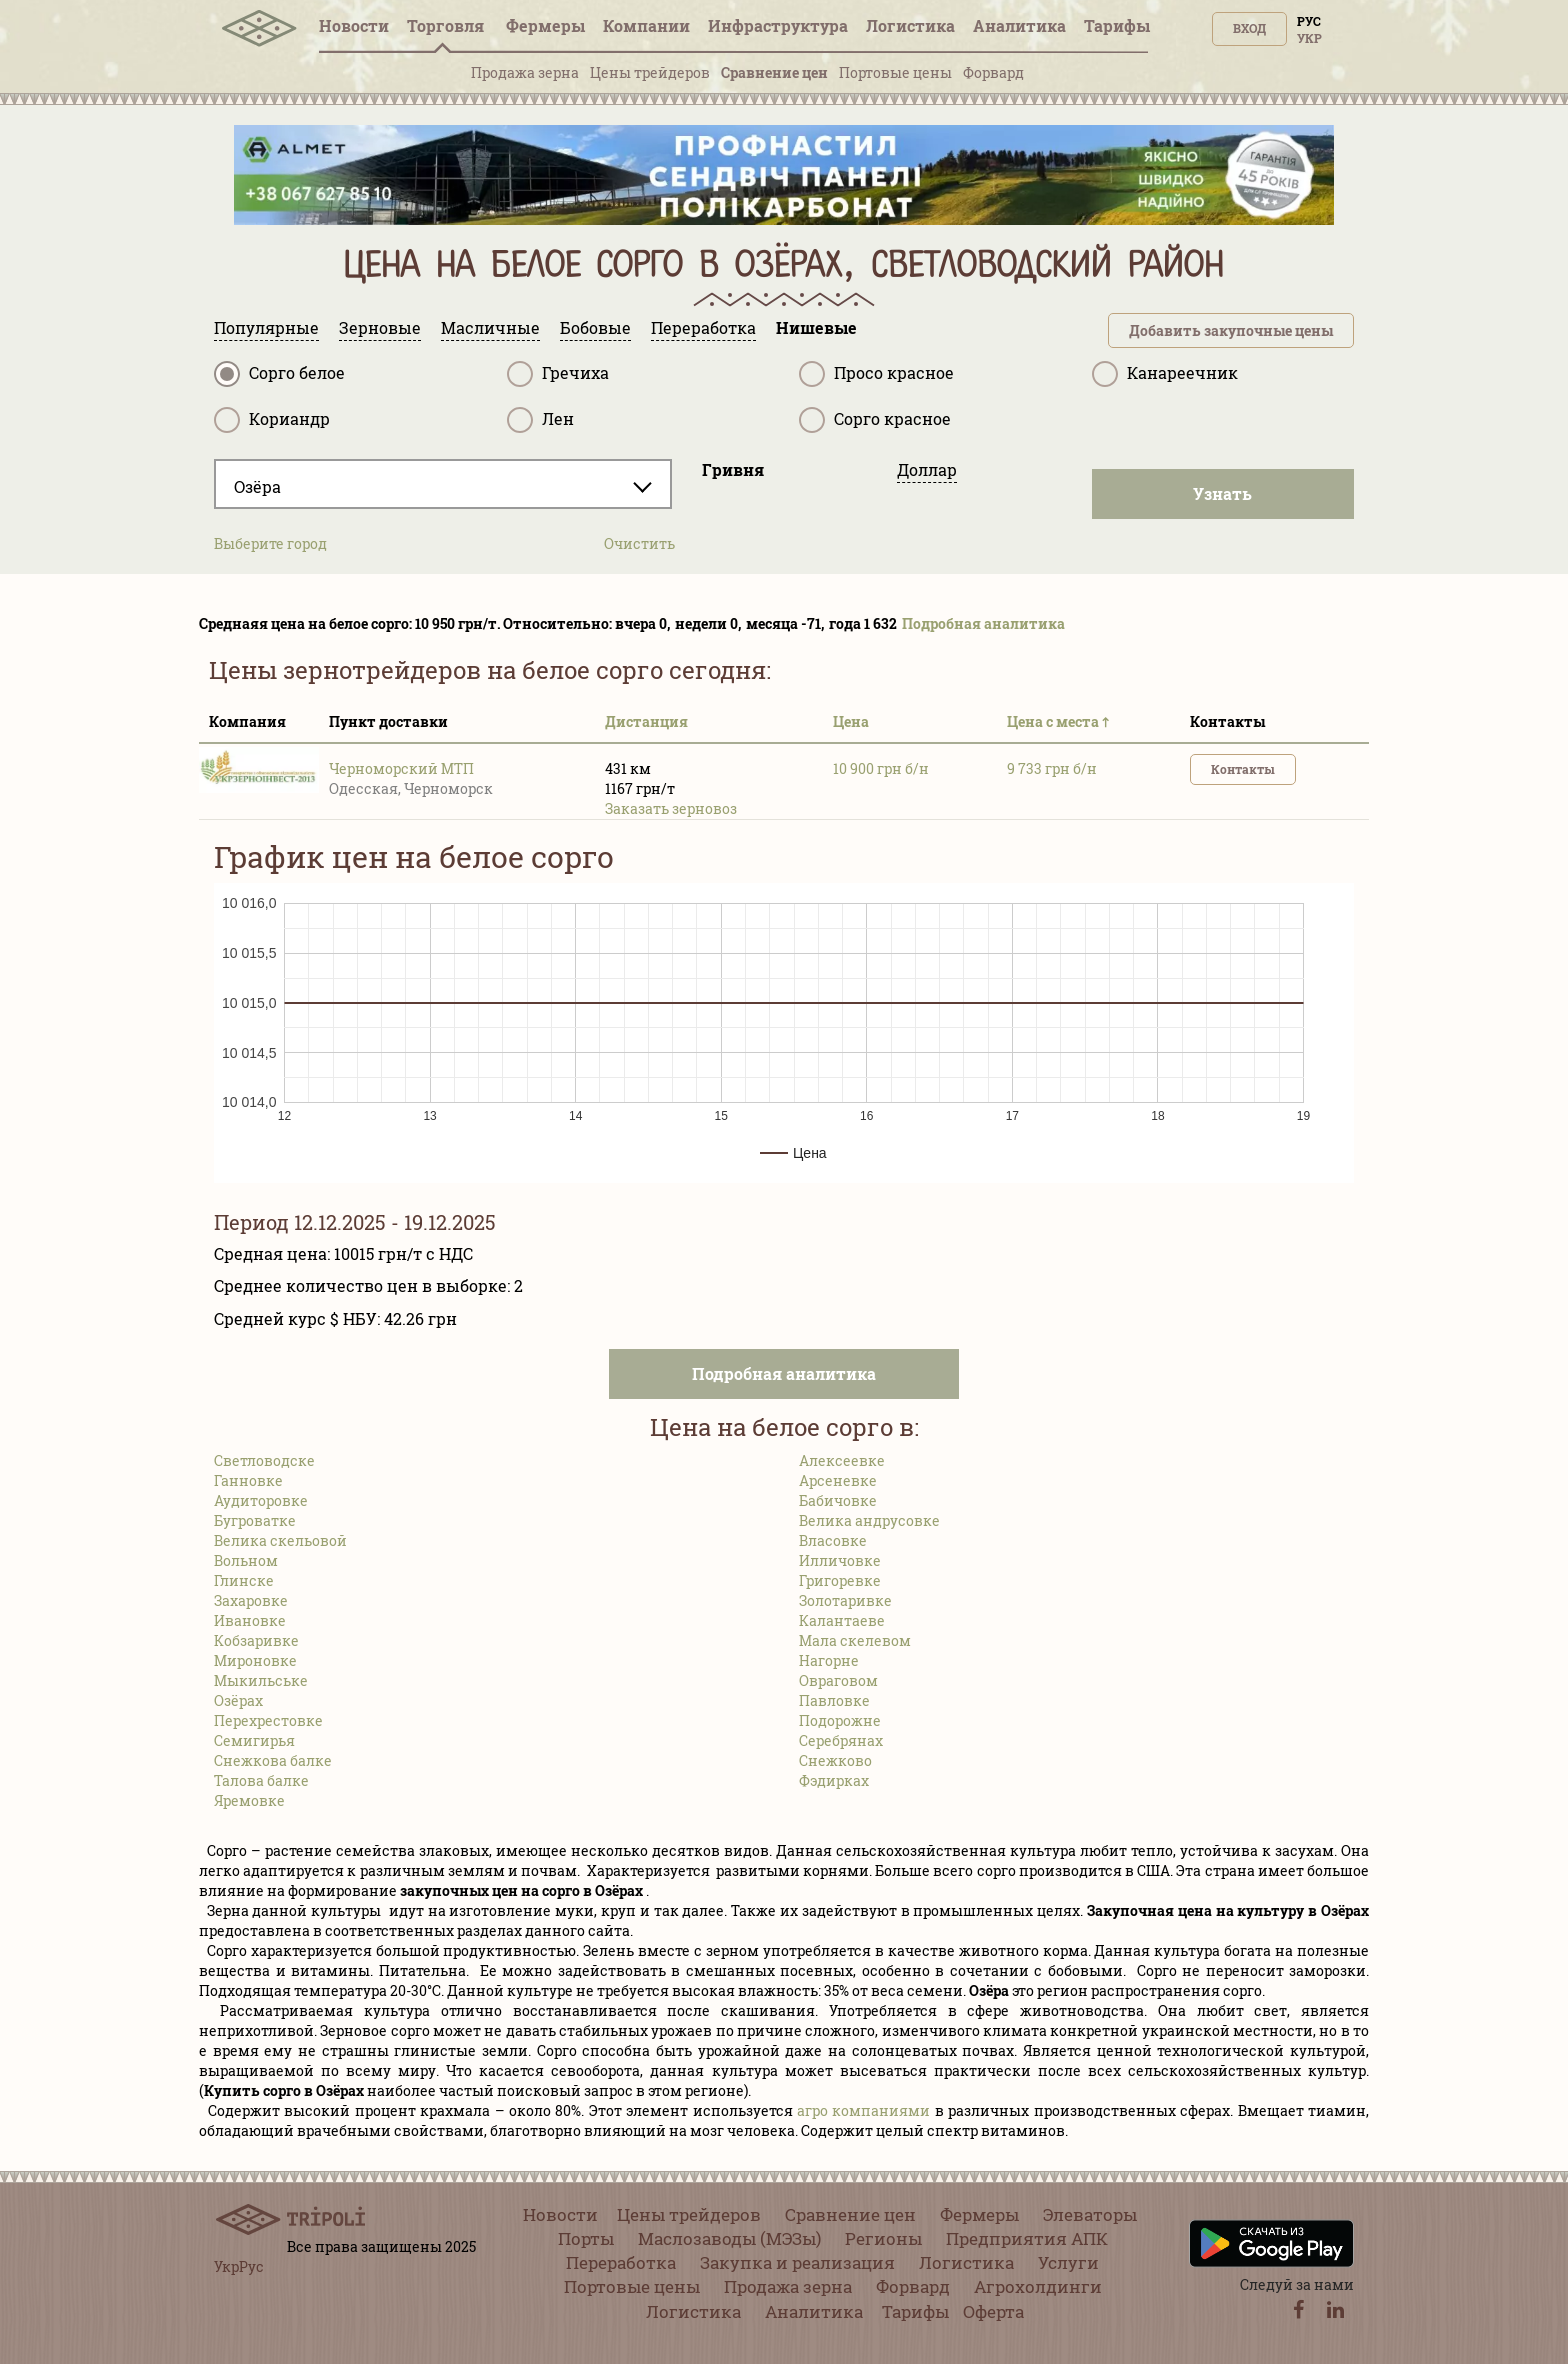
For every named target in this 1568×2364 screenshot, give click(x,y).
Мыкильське (261, 1680)
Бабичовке (838, 1500)
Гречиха (558, 374)
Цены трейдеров (650, 72)
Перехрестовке (268, 1720)
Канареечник (1165, 374)
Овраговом (838, 1680)
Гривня (733, 469)
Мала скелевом (855, 1640)
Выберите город (270, 543)
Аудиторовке (261, 1500)
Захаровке (251, 1600)
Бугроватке (255, 1520)
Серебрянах (841, 1740)
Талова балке (261, 1780)
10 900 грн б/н (881, 768)
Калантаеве (842, 1620)
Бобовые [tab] (595, 327)
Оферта (993, 2311)
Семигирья (254, 1740)
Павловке (834, 1700)
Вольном (246, 1560)
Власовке (833, 1540)
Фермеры (545, 25)
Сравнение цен (774, 72)
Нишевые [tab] (816, 327)
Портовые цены (895, 72)
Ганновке (248, 1480)
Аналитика (1019, 25)
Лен (540, 420)
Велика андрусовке (869, 1520)
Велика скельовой (280, 1540)
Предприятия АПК (1027, 2238)
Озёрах (238, 1700)
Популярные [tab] (266, 327)
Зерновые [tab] (380, 327)
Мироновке (255, 1660)
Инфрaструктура (778, 25)
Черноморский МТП (401, 768)
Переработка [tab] (703, 327)
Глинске (244, 1580)
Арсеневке (838, 1480)
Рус (1309, 21)
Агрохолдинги (1038, 2286)
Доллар (927, 469)
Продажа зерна (525, 72)
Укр (1309, 38)
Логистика (910, 25)
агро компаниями (863, 2110)
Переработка (621, 2262)
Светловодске (264, 1460)
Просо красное (876, 374)
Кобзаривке (256, 1640)
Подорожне (840, 1720)
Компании (646, 25)
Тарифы (1117, 25)
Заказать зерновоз (671, 808)
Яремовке (249, 1800)
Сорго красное (875, 420)
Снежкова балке (273, 1760)
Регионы (883, 2238)
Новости (354, 25)
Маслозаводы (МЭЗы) (729, 2238)
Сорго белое (279, 374)
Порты (586, 2238)
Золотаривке (845, 1600)
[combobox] (443, 484)
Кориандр (272, 420)
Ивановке (250, 1620)
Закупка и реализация (797, 2262)
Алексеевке (842, 1460)
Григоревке (840, 1580)
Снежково (835, 1760)
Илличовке (840, 1560)
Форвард (993, 72)
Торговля (447, 25)
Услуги (1068, 2262)
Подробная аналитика (983, 623)
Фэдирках (834, 1780)
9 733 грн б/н (1052, 768)
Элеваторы (1090, 2214)
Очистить (639, 543)
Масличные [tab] (490, 327)
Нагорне (829, 1660)
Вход (1249, 28)
